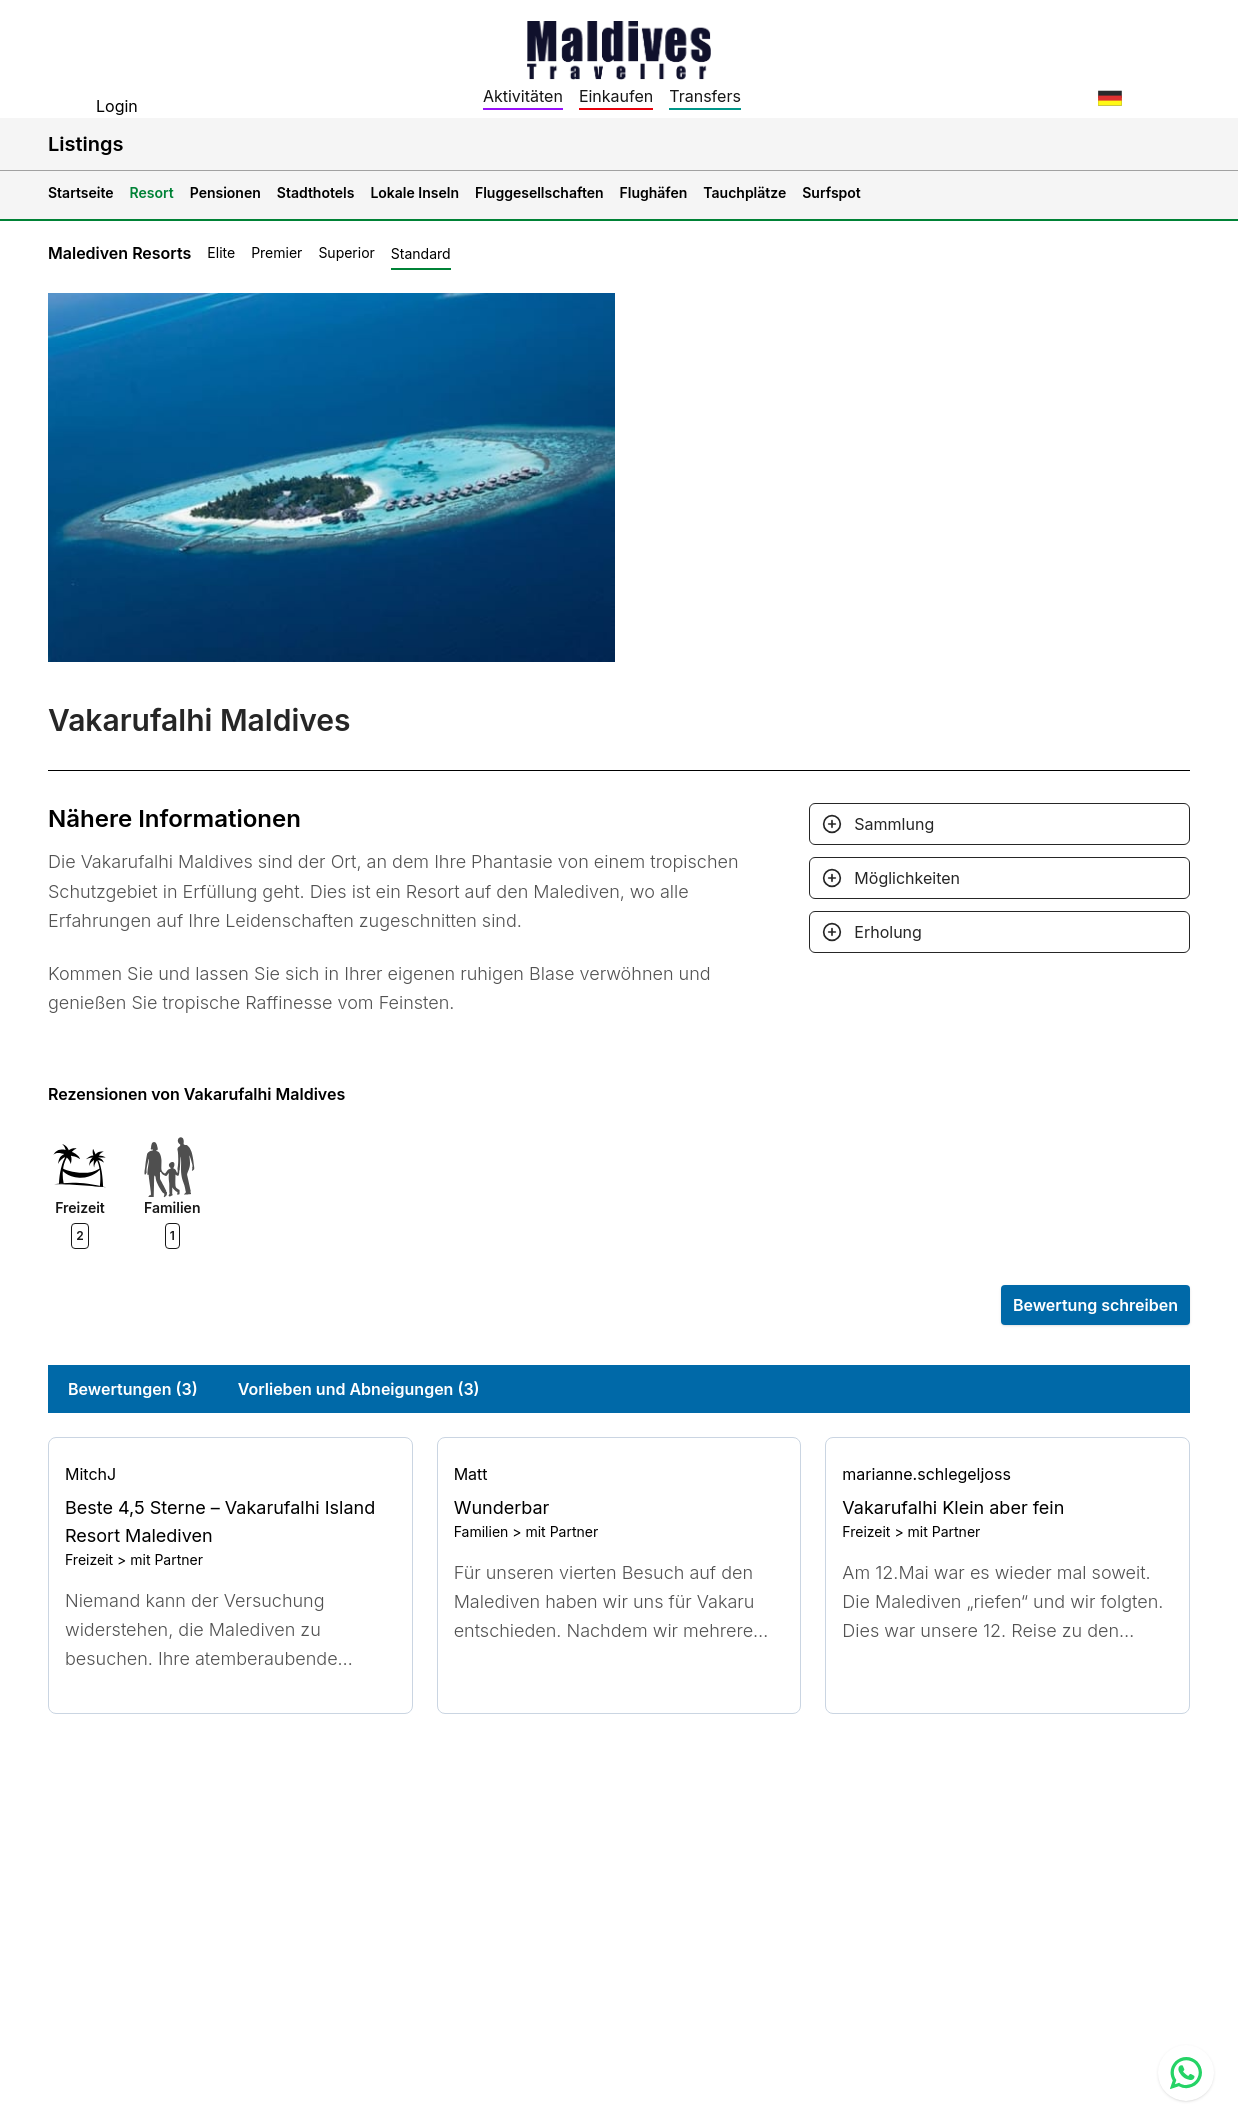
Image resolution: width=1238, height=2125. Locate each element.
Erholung (888, 932)
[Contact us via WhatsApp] (1186, 2073)
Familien (481, 1531)
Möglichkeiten (907, 878)
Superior (346, 252)
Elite (221, 252)
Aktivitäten (523, 96)
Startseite (81, 192)
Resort (152, 192)
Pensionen (225, 192)
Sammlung (894, 824)
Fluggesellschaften (539, 192)
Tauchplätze (744, 192)
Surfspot (831, 192)
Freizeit (89, 1559)
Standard (421, 253)
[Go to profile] (230, 1474)
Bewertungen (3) (133, 1389)
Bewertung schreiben (1095, 1305)
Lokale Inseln (414, 192)
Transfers (705, 96)
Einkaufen (616, 96)
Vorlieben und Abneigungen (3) (359, 1389)
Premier (276, 252)
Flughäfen (654, 192)
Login (117, 106)
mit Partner (166, 1559)
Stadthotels (316, 192)
